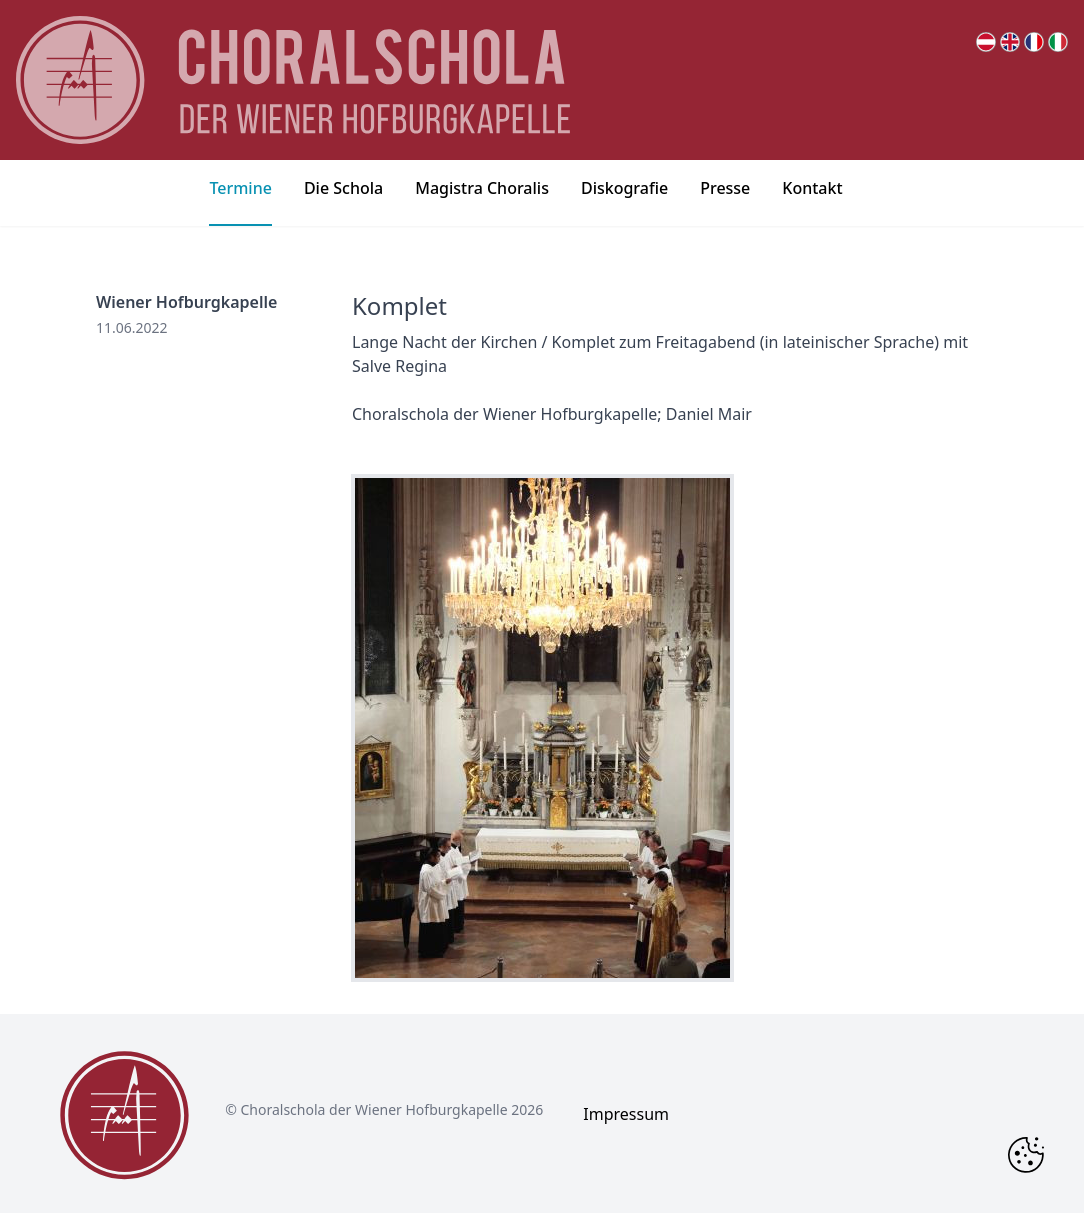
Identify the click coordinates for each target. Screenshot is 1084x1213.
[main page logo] (293, 80)
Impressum (626, 1114)
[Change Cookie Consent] (1026, 1155)
